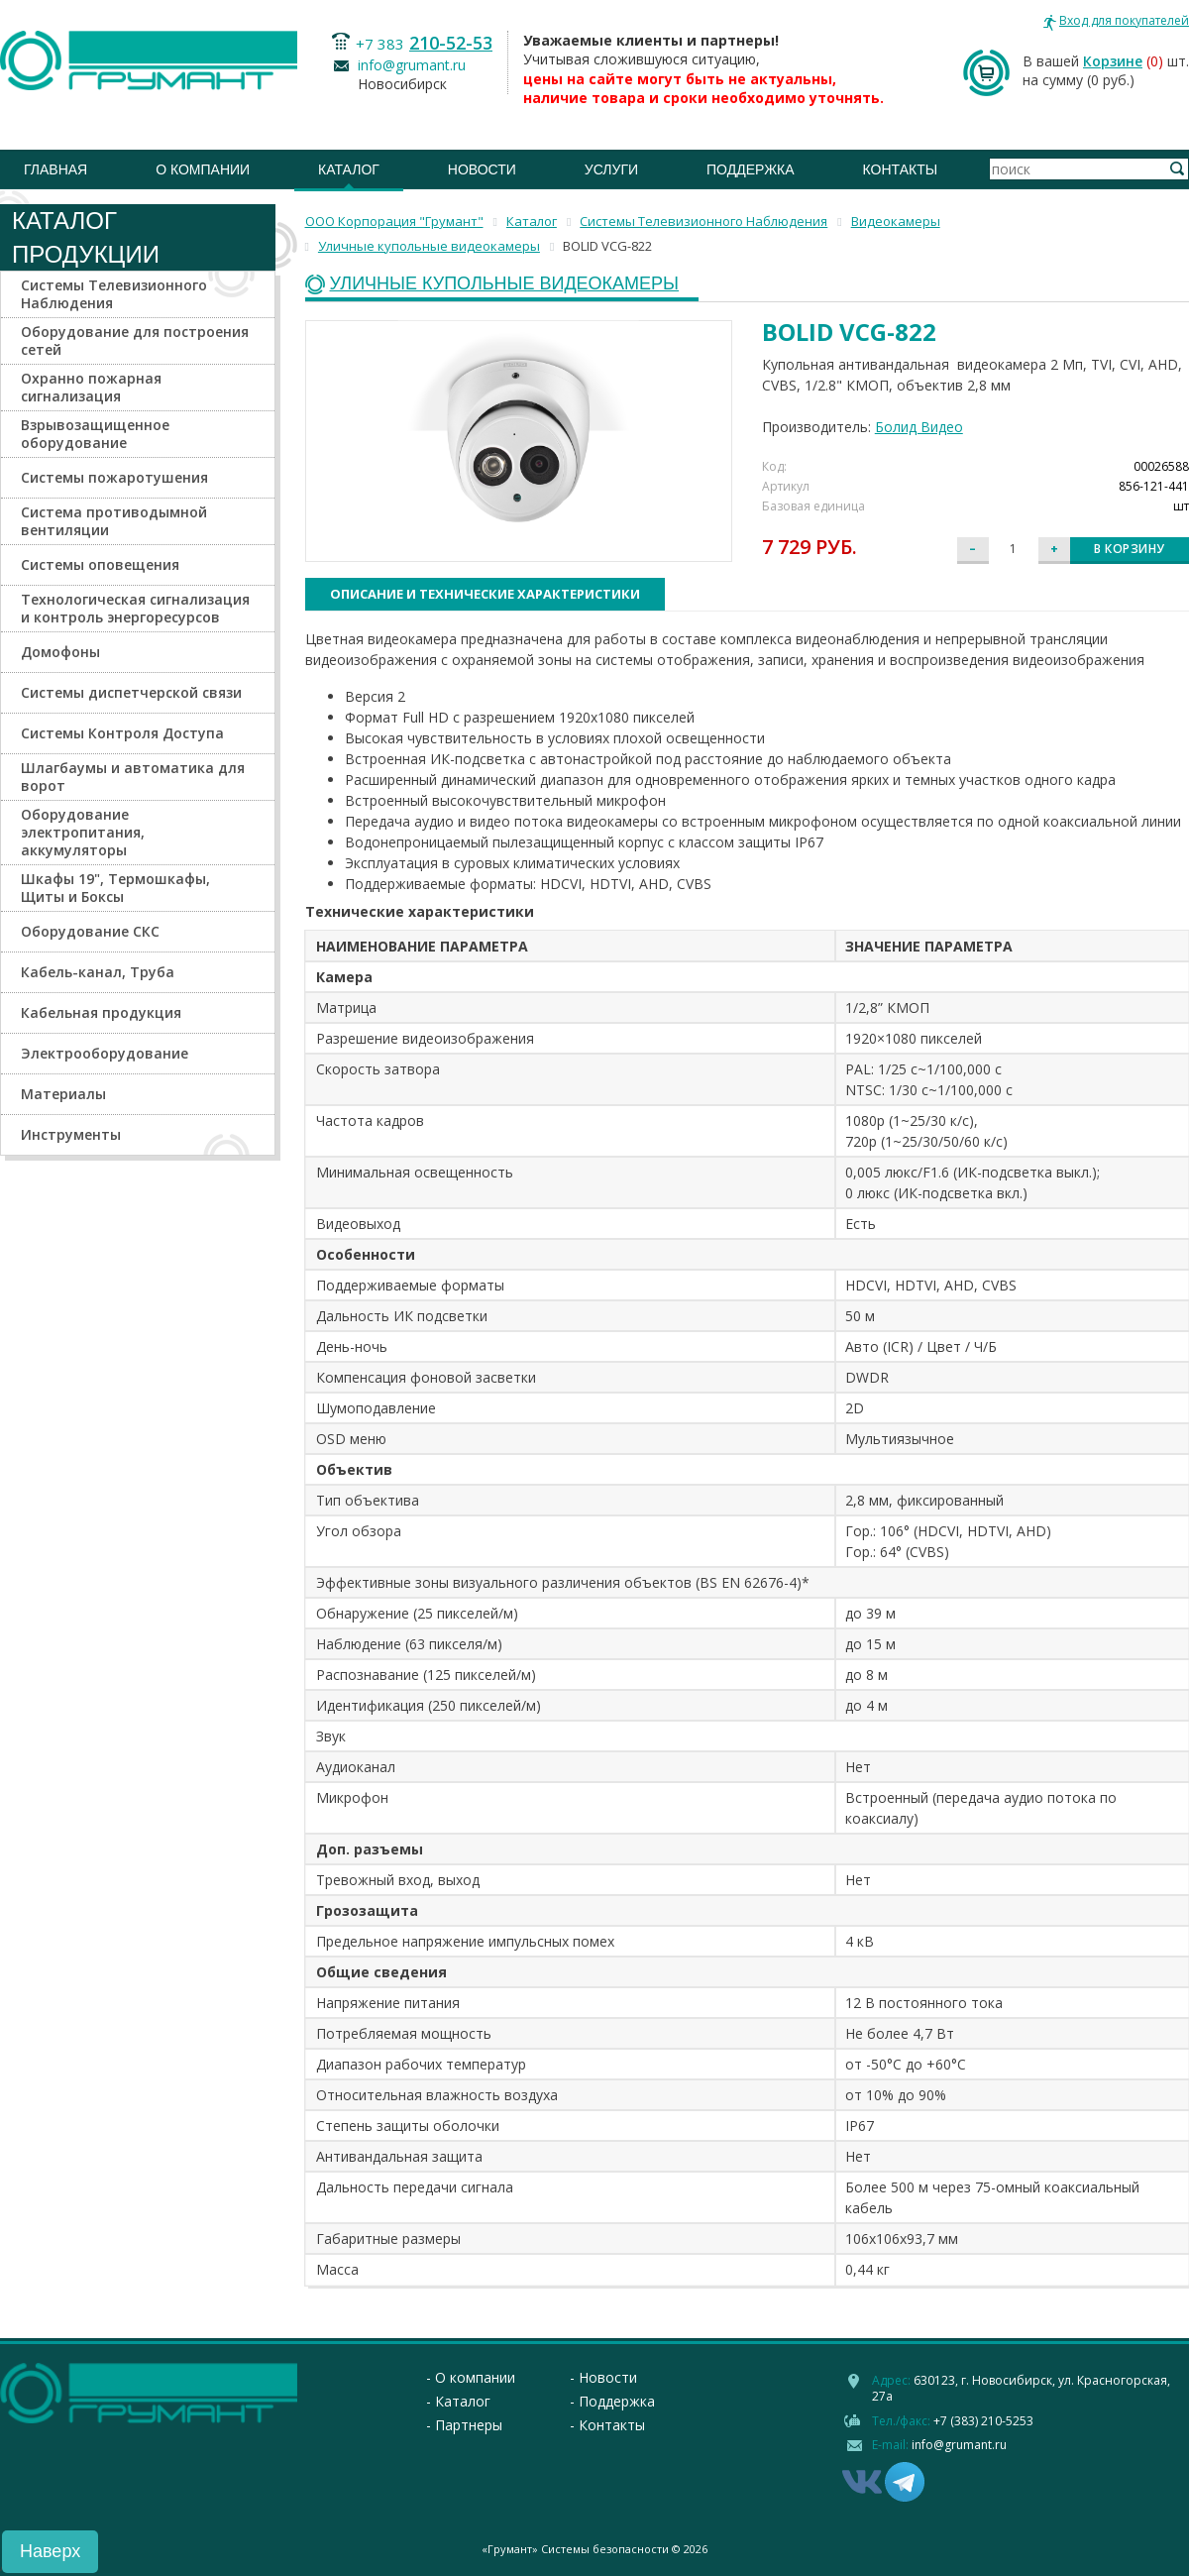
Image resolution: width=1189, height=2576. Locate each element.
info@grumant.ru (412, 65)
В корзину (1129, 548)
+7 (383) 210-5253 (983, 2420)
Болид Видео (919, 426)
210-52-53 (450, 43)
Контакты (900, 169)
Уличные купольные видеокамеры (505, 284)
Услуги (611, 169)
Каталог (348, 169)
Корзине (1112, 61)
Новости (482, 169)
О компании (203, 169)
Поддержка (750, 169)
